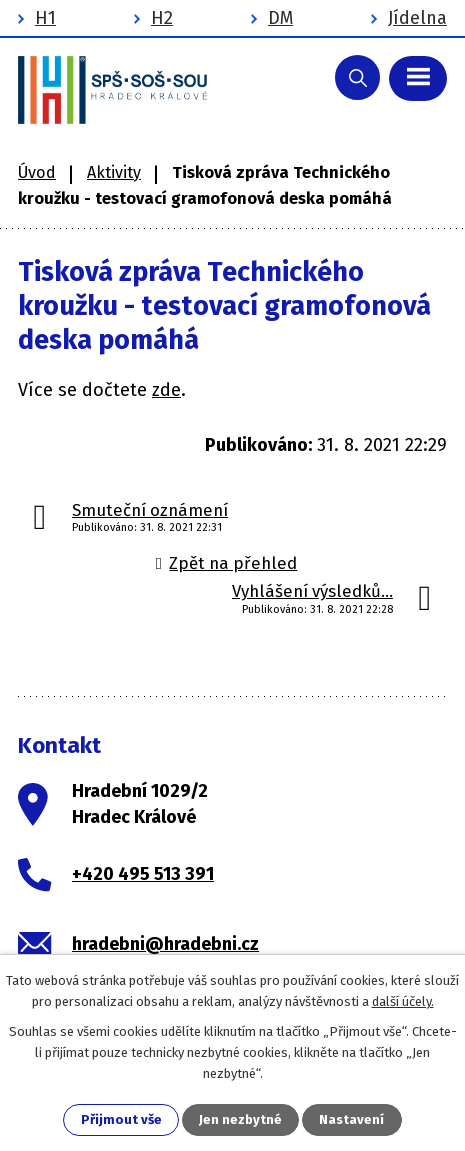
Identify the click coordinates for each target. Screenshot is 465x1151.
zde (166, 390)
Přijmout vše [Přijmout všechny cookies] (121, 1119)
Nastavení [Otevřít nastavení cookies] (351, 1119)
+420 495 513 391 (143, 874)
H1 (45, 18)
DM (280, 18)
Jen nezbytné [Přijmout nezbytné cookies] (240, 1119)
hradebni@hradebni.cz (165, 944)
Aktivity (114, 172)
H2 (162, 18)
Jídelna (417, 18)
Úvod (37, 172)
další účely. (403, 1001)
